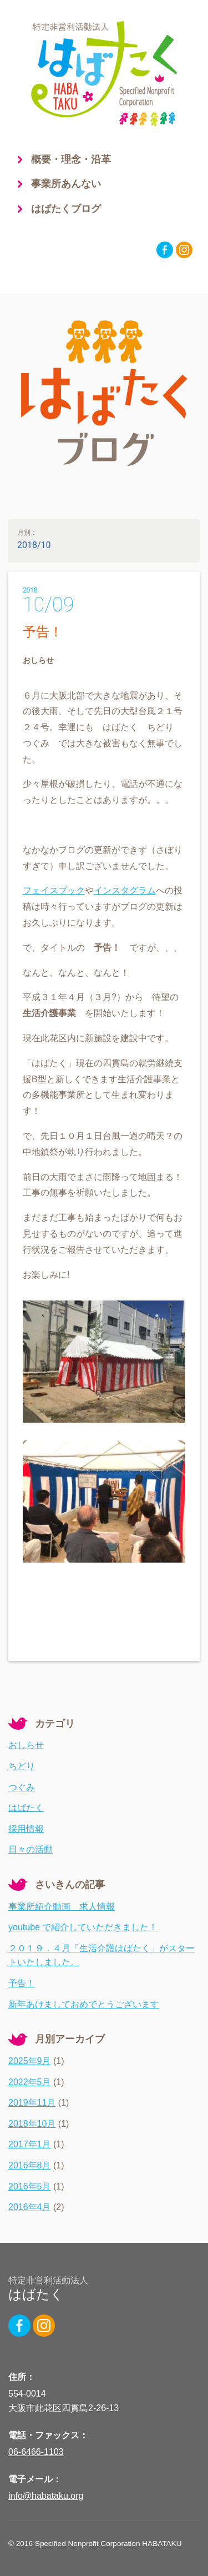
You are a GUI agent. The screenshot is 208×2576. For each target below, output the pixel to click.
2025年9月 (29, 2061)
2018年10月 (31, 2123)
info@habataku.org (45, 2495)
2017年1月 (29, 2144)
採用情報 (26, 1829)
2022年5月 (29, 2082)
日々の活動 (30, 1849)
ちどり (21, 1766)
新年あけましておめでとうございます (83, 2004)
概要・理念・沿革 (71, 159)
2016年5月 (29, 2186)
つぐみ (21, 1787)
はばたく (26, 1807)
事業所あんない (66, 183)
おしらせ (26, 1745)
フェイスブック (54, 890)
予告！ (43, 631)
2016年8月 (29, 2165)
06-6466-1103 (36, 2452)
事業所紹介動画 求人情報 (61, 1906)
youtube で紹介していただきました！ (83, 1927)
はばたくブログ (66, 208)
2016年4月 (29, 2207)
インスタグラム (125, 890)
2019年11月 (31, 2102)
